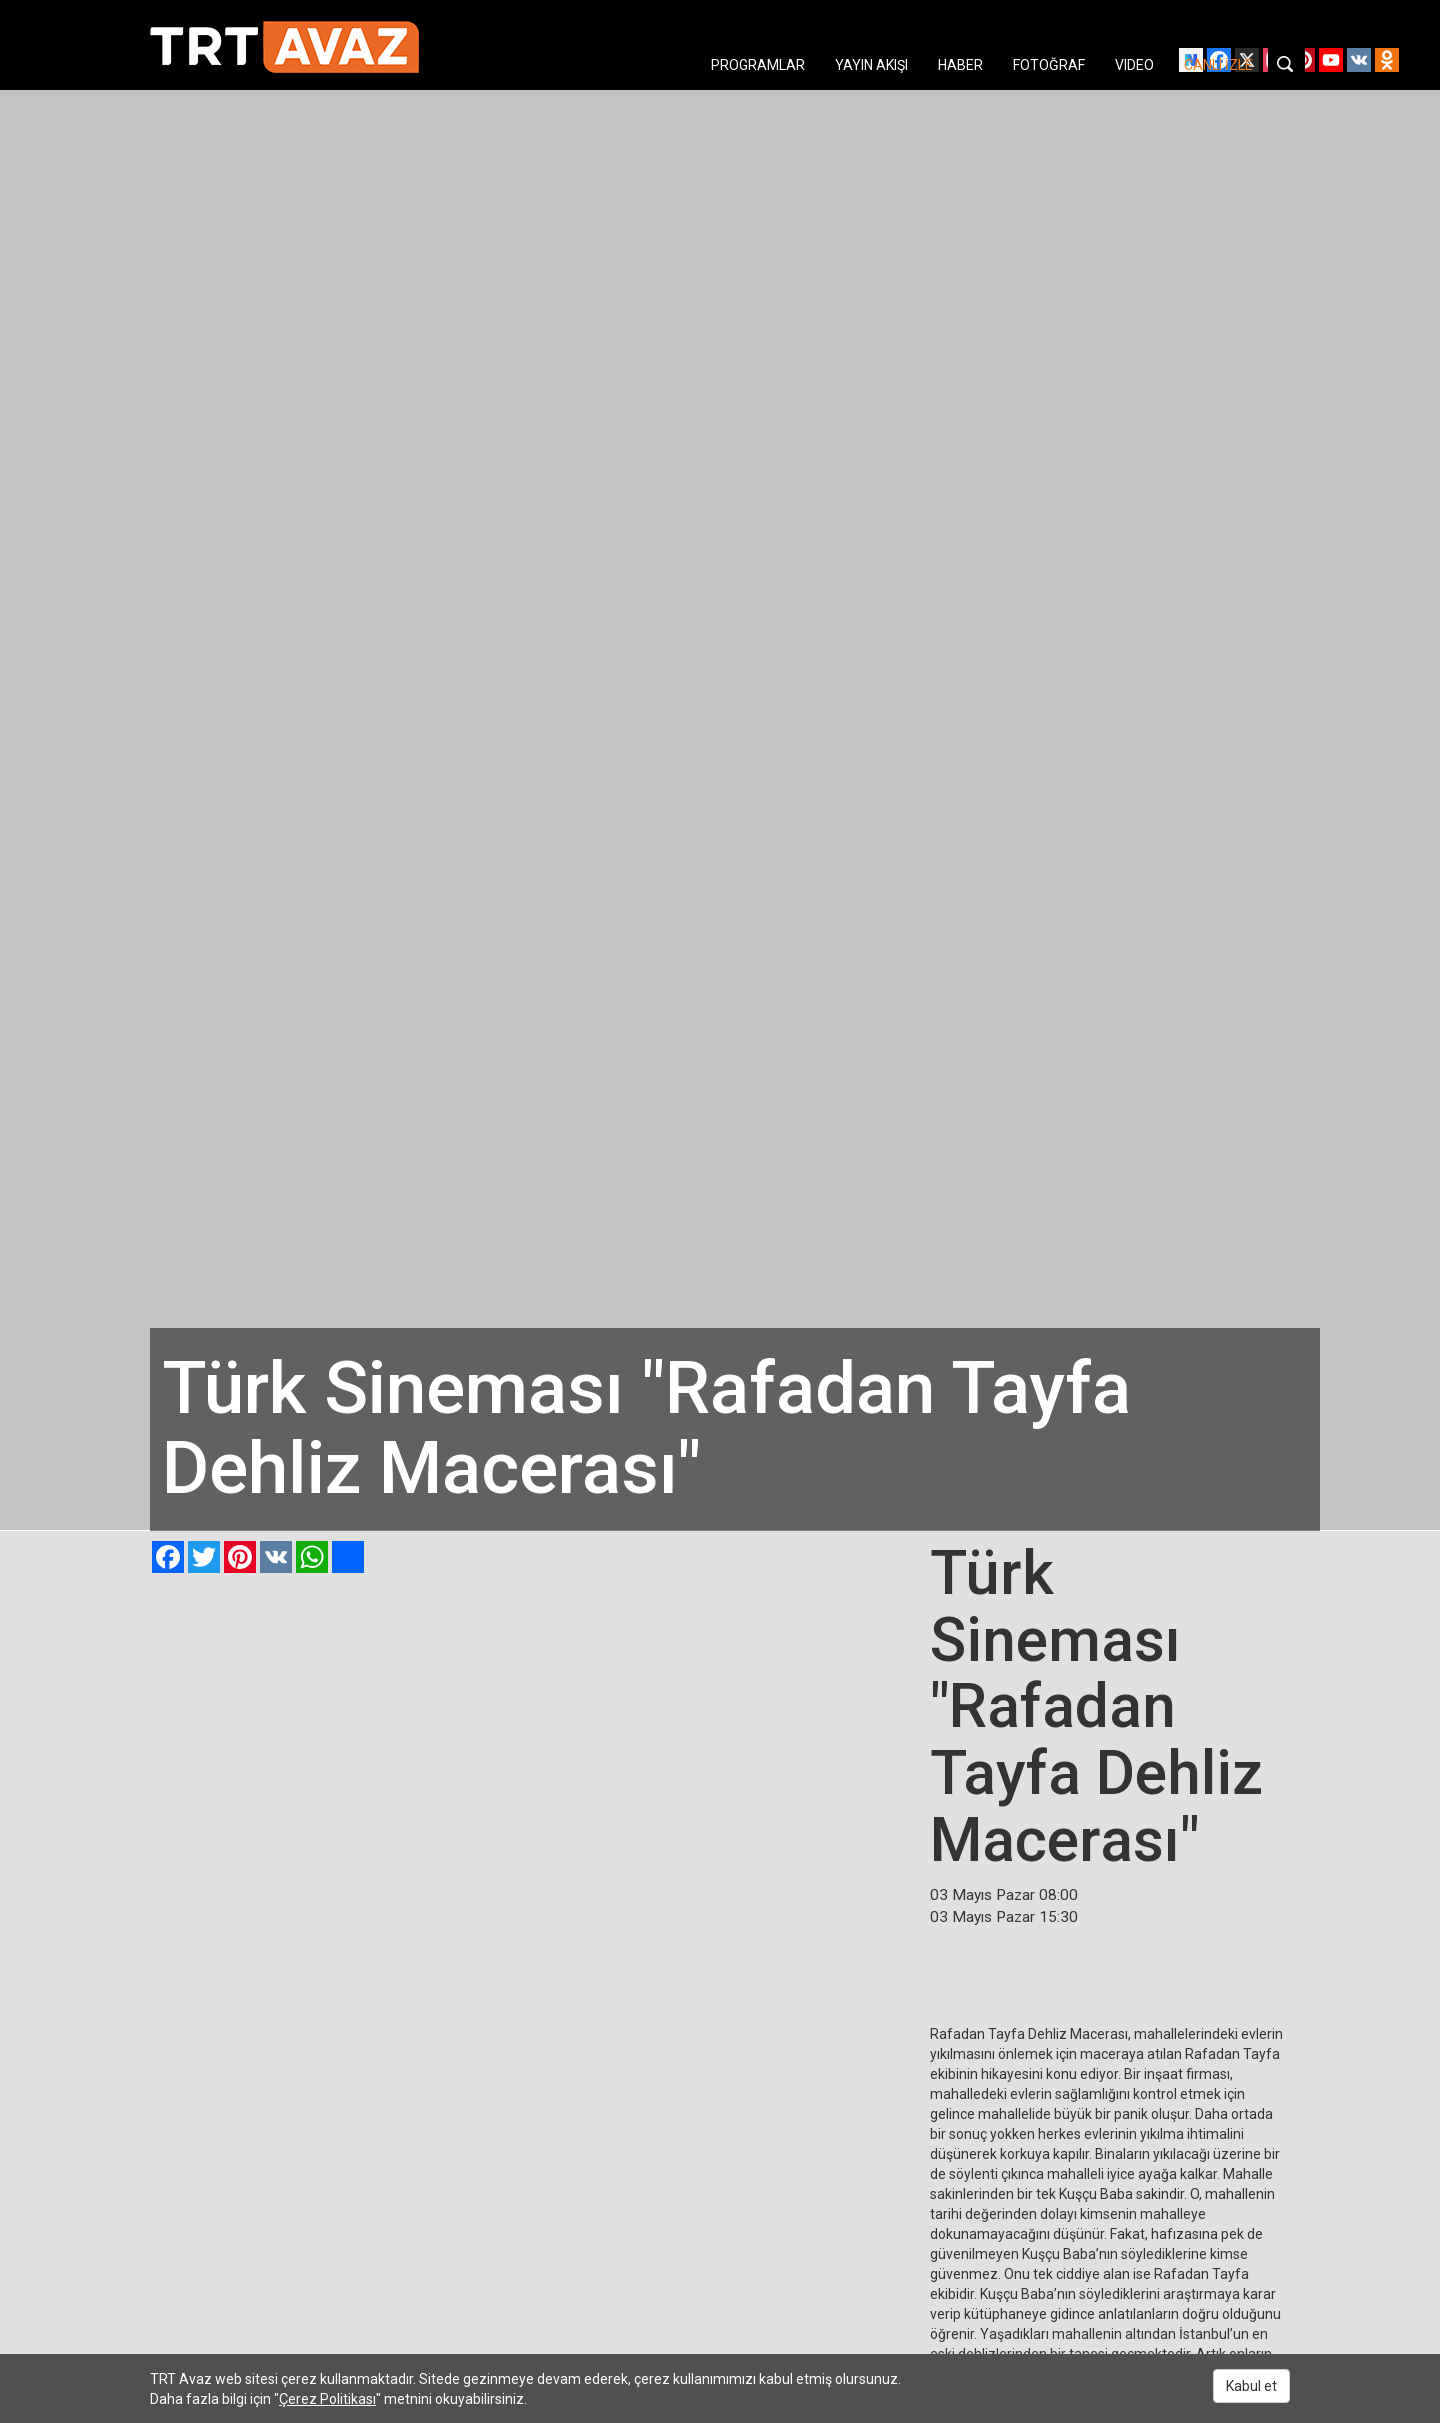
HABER (960, 65)
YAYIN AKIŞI (871, 65)
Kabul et (1251, 2386)
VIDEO (1134, 65)
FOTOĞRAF (1049, 65)
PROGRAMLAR (758, 65)
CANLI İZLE (1218, 65)
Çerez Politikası (327, 2399)
